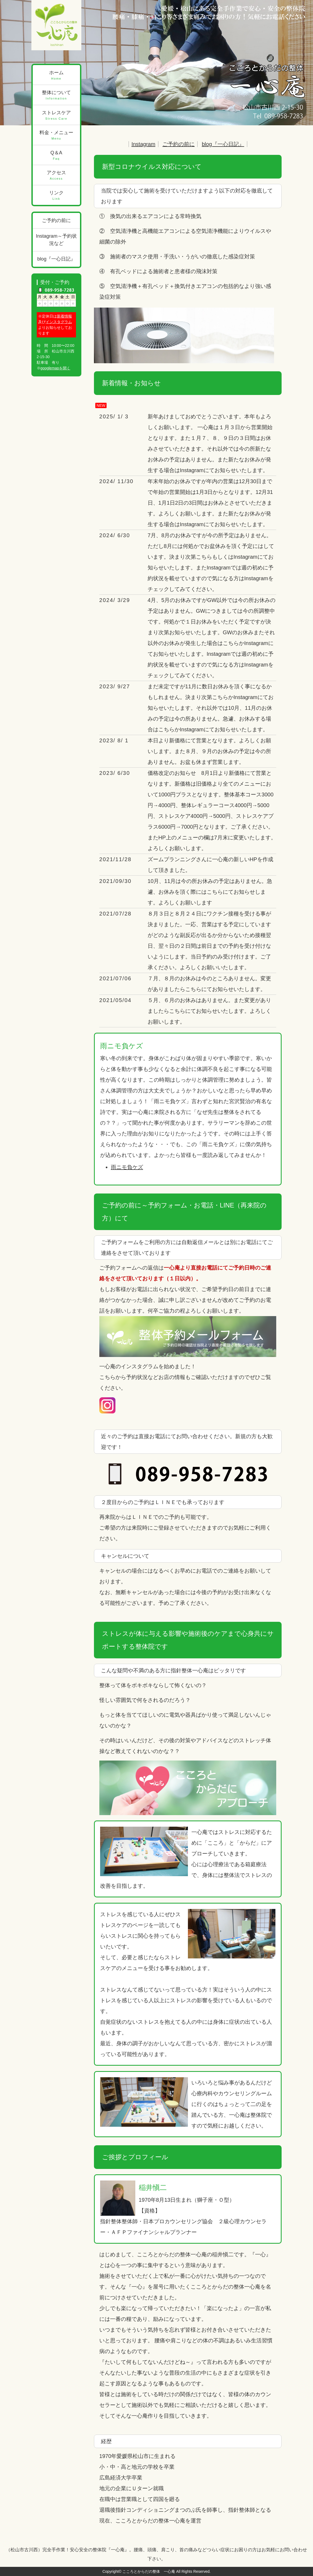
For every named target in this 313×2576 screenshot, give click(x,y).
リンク (56, 195)
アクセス (56, 175)
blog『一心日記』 (223, 144)
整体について (56, 95)
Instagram (143, 144)
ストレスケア (56, 115)
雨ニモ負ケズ (127, 1167)
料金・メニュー (56, 135)
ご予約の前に (178, 144)
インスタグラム (59, 322)
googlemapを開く (55, 368)
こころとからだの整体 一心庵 (148, 2571)
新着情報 (64, 316)
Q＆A (56, 155)
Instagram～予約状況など (56, 239)
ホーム (56, 75)
